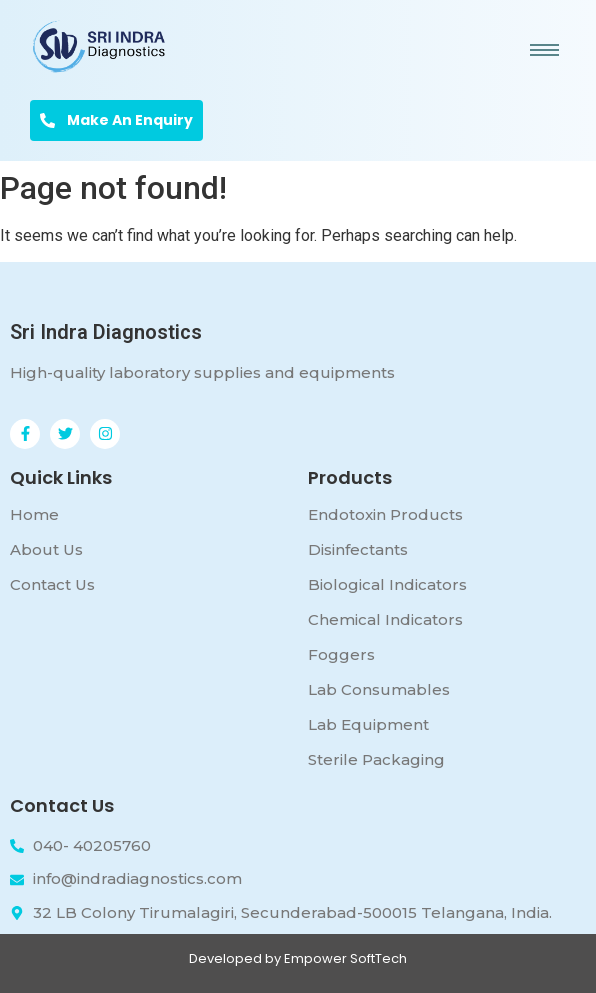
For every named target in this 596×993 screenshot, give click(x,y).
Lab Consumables (379, 689)
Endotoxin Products (385, 514)
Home (34, 514)
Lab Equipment (368, 724)
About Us (46, 549)
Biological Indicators (387, 584)
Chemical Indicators (385, 619)
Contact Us (52, 584)
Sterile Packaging (376, 759)
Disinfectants (358, 549)
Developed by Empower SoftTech (298, 958)
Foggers (341, 654)
